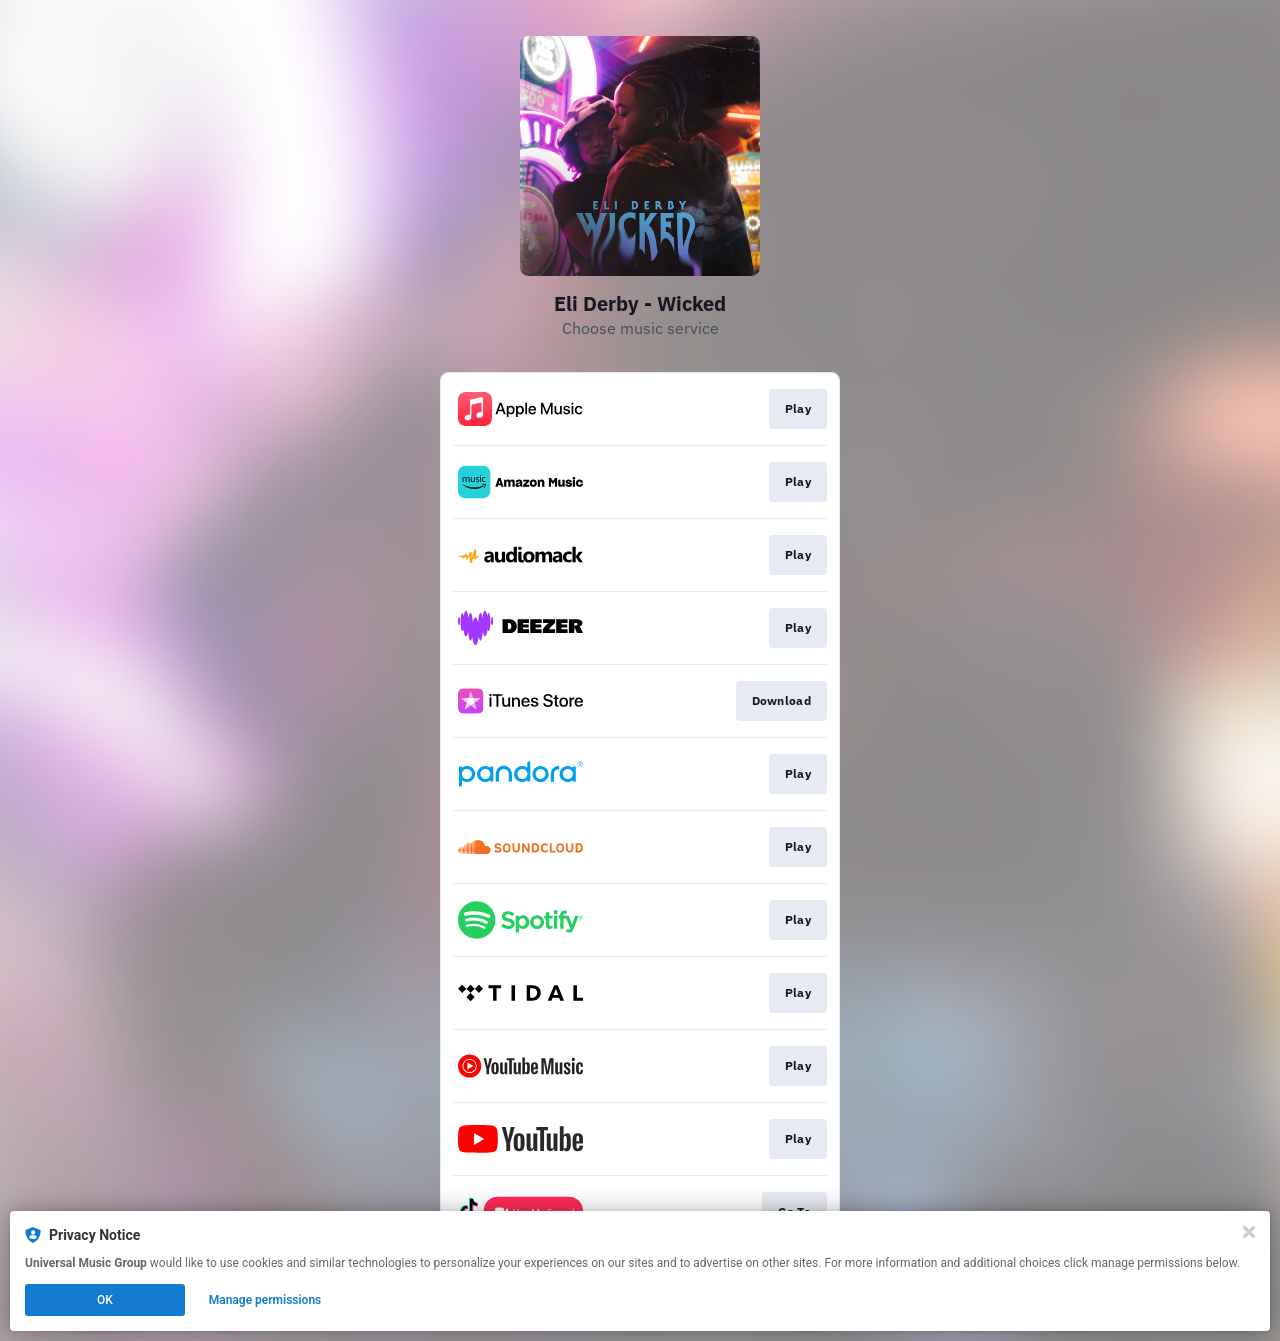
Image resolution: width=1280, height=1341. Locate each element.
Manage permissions (265, 1300)
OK (105, 1300)
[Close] (1249, 1232)
